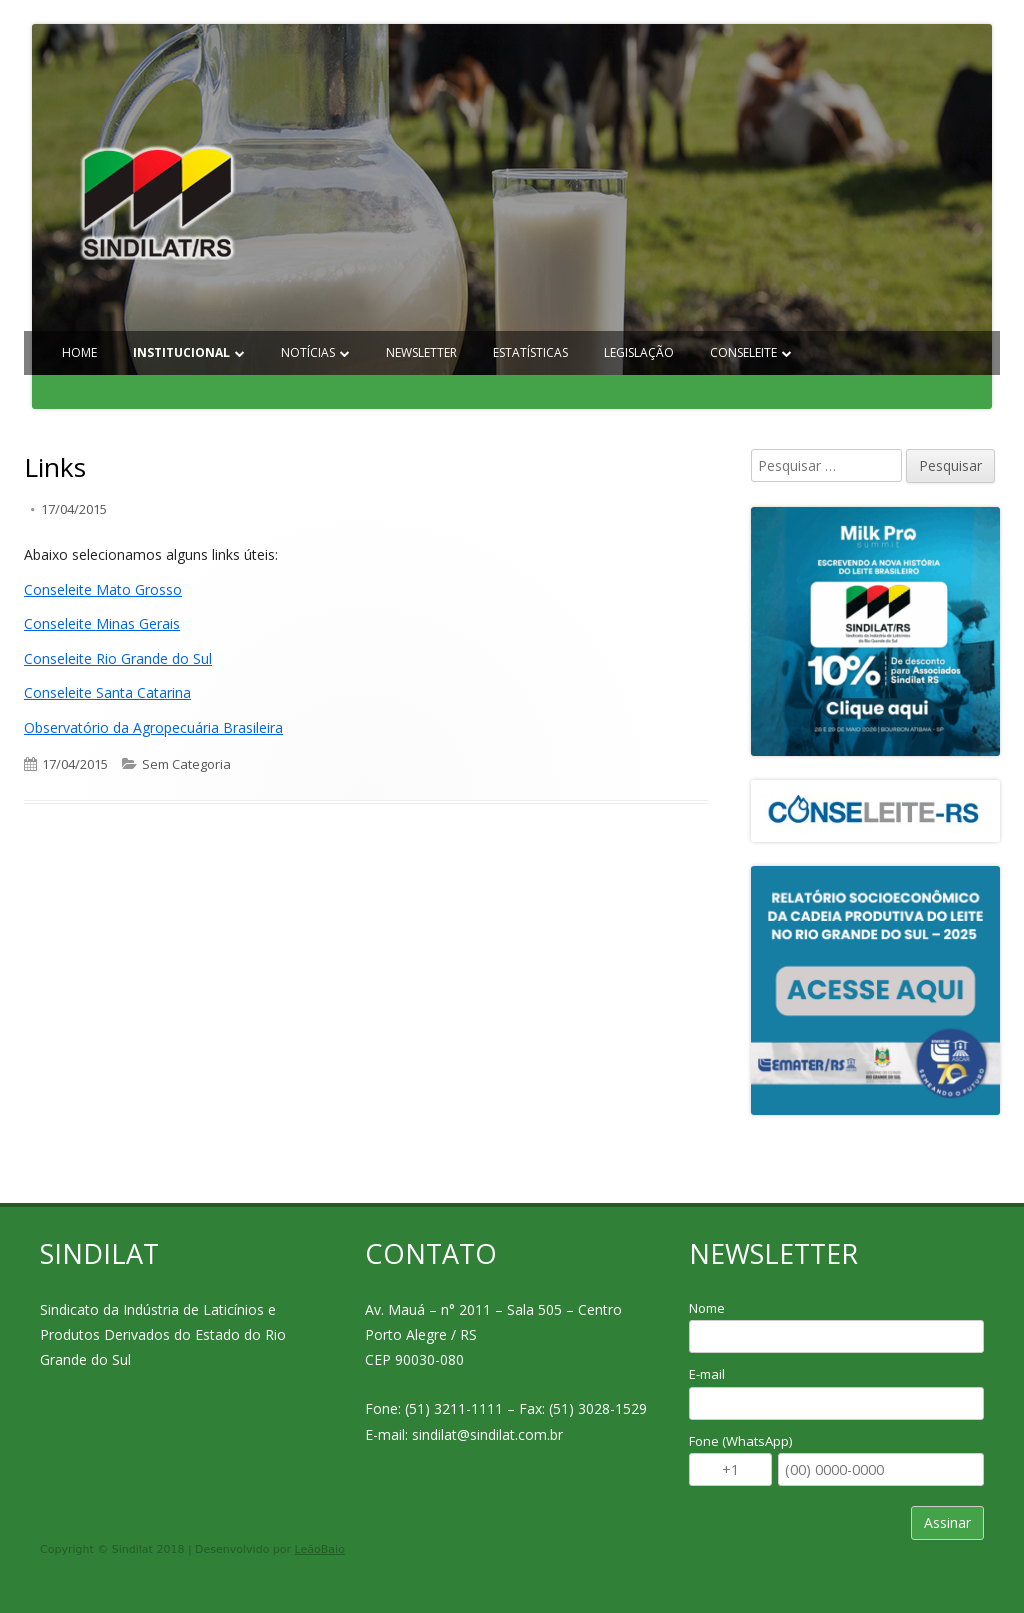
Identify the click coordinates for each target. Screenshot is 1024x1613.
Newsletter (421, 352)
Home (79, 352)
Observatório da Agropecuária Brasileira (153, 727)
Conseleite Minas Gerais (102, 623)
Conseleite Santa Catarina (107, 692)
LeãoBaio (320, 1549)
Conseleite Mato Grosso (103, 589)
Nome (707, 1308)
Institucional (181, 352)
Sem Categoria (186, 764)
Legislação (639, 352)
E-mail (707, 1374)
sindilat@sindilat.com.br (487, 1434)
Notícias (308, 352)
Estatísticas (530, 352)
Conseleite (743, 352)
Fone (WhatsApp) (740, 1441)
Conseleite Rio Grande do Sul (118, 658)
